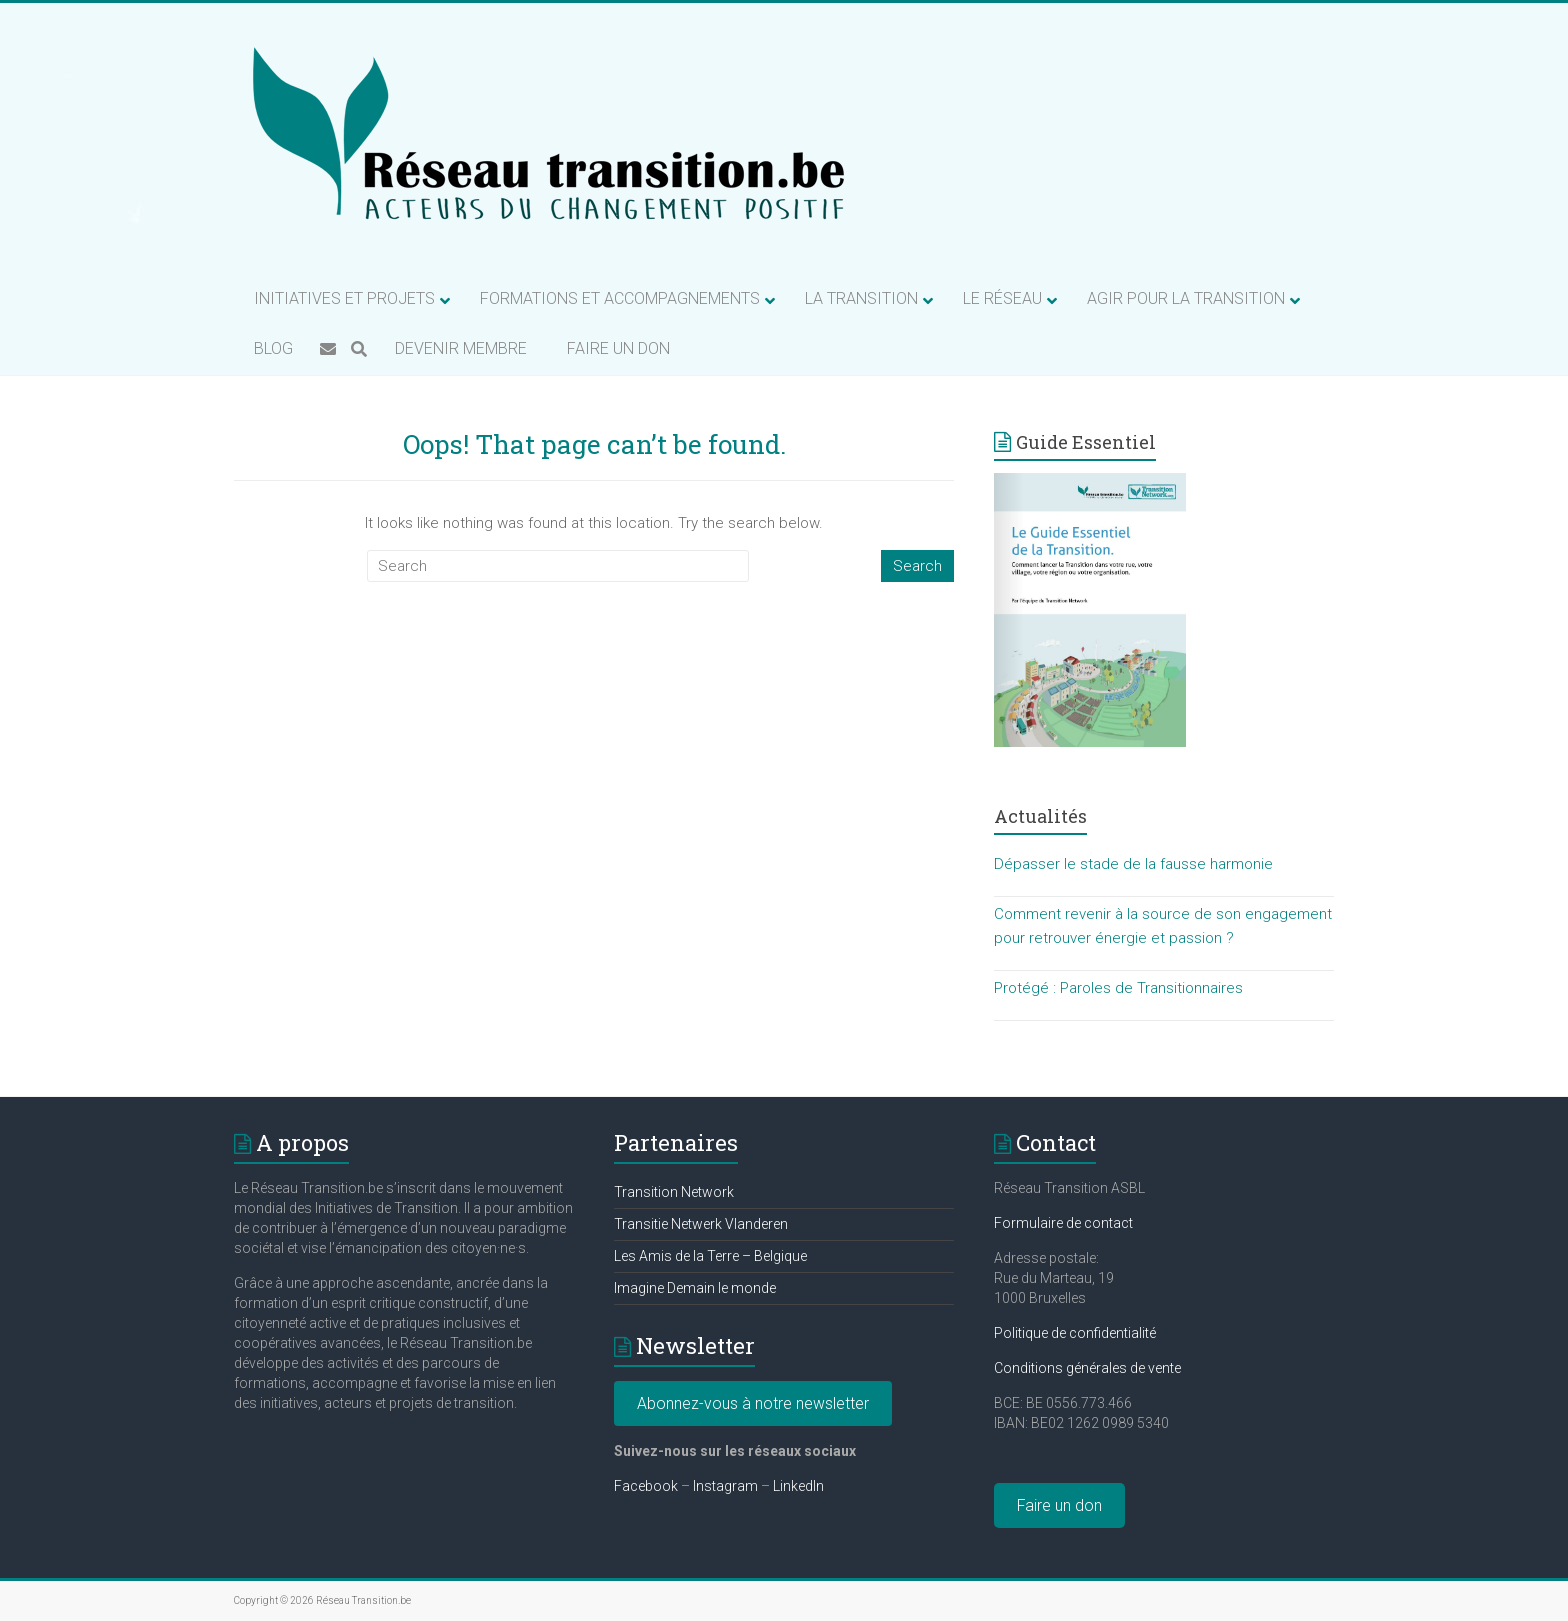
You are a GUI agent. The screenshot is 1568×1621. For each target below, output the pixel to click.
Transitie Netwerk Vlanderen (701, 1224)
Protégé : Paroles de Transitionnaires (1118, 988)
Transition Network (674, 1192)
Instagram (725, 1486)
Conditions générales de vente (1087, 1368)
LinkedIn (798, 1486)
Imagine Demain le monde (695, 1288)
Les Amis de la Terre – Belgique (710, 1256)
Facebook (646, 1486)
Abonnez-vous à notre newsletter (753, 1403)
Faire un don (1059, 1505)
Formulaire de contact (1063, 1223)
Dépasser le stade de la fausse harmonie (1133, 864)
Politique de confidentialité (1075, 1333)
